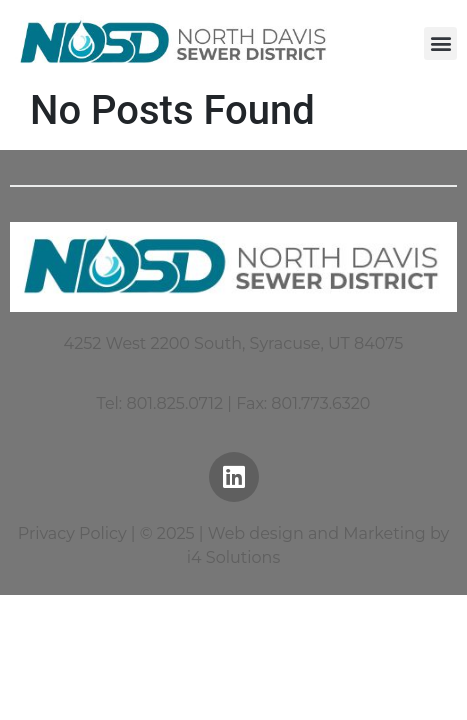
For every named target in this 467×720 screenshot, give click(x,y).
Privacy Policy (72, 533)
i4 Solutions (233, 557)
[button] (440, 43)
